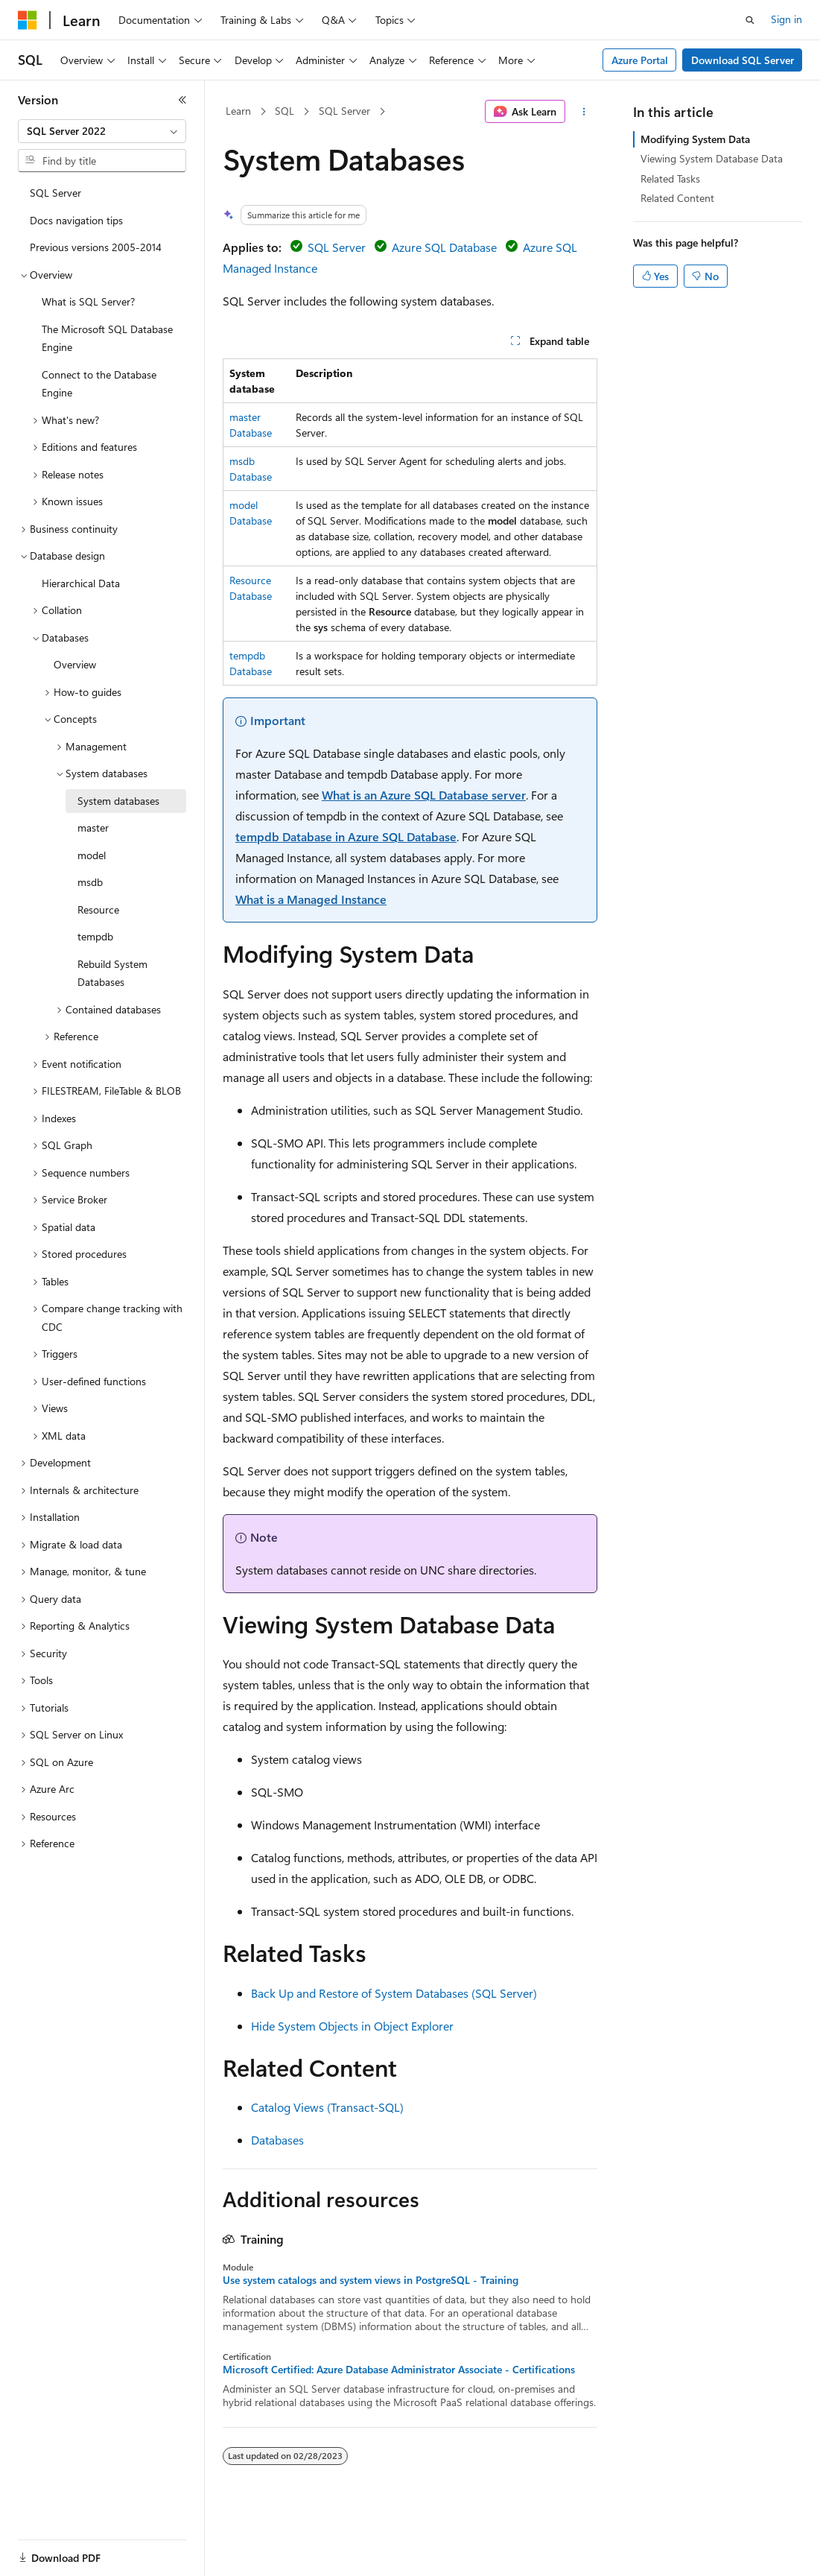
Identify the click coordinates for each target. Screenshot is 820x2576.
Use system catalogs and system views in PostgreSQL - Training (370, 2280)
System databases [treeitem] (118, 801)
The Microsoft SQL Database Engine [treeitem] (107, 338)
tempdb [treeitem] (95, 936)
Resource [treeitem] (98, 909)
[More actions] (584, 112)
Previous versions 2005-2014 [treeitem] (96, 247)
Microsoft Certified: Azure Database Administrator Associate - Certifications (399, 2369)
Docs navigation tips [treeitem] (76, 220)
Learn (238, 111)
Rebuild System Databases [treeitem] (112, 973)
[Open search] (750, 20)
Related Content (677, 198)
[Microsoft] (27, 20)
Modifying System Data (695, 139)
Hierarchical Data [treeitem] (81, 583)
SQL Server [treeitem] (55, 193)
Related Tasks (670, 178)
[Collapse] (182, 99)
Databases (277, 2140)
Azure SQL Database (444, 247)
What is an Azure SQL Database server (424, 795)
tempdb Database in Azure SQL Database (346, 836)
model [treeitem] (91, 855)
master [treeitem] (93, 827)
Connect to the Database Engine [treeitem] (99, 383)
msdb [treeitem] (90, 882)
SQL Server (344, 111)
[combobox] (102, 131)
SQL (284, 111)
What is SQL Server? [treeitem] (88, 301)
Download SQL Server (742, 60)
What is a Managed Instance (311, 899)
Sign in (786, 19)
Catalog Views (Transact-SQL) (327, 2107)
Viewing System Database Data (712, 158)
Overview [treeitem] (75, 664)
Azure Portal (639, 60)
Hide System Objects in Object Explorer (352, 2026)
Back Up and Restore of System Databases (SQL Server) (394, 1993)
